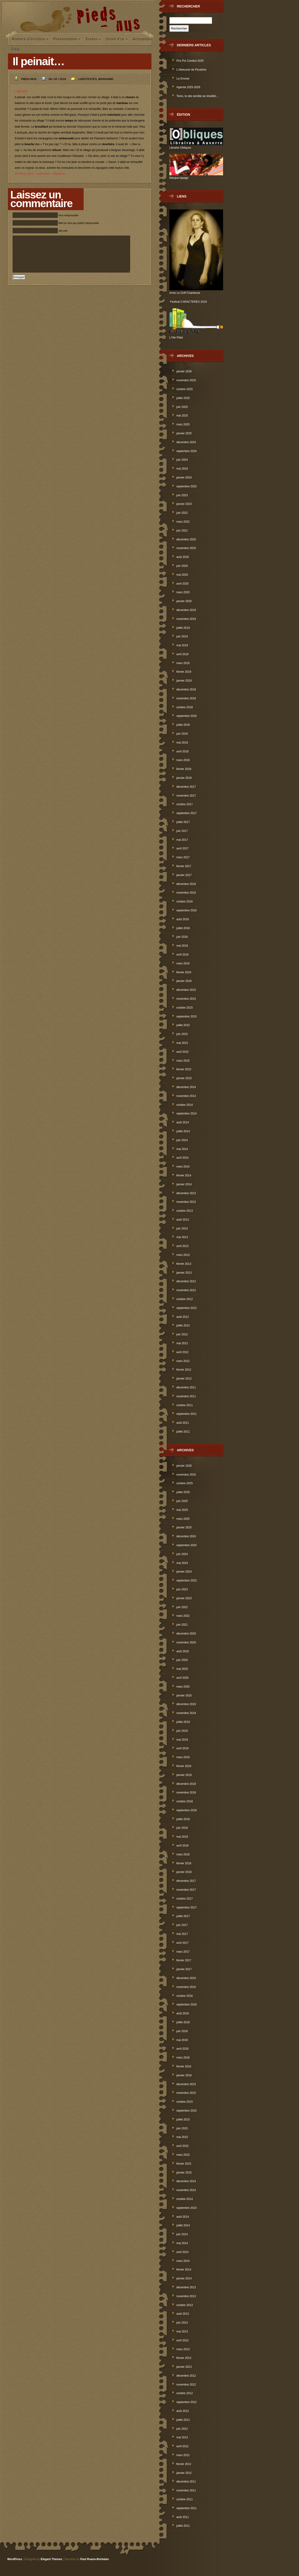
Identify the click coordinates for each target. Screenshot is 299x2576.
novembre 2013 (186, 1202)
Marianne (106, 79)
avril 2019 (182, 654)
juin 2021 (182, 530)
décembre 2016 (186, 884)
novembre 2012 (186, 1290)
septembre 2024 (186, 451)
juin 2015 (182, 1034)
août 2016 (182, 919)
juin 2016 (182, 936)
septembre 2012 (186, 1308)
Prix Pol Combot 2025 (190, 60)
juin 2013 (182, 1228)
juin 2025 (182, 407)
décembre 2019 (186, 610)
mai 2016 (182, 945)
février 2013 (183, 1263)
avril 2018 (182, 751)
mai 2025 (182, 415)
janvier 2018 (184, 778)
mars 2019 (183, 663)
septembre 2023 (186, 486)
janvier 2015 (184, 1078)
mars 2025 (183, 424)
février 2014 (183, 1175)
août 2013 (182, 1219)
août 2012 (182, 1317)
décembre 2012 (186, 1281)
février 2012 (183, 1369)
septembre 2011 (186, 1414)
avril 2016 (182, 954)
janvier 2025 (184, 433)
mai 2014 (182, 1149)
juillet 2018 (183, 724)
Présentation (67, 39)
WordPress (14, 2559)
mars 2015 (183, 1060)
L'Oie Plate (196, 323)
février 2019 (183, 671)
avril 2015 (182, 1051)
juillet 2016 (183, 928)
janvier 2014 (184, 1184)
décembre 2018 (186, 689)
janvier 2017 (184, 875)
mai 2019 (182, 645)
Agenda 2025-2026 (188, 87)
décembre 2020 (186, 539)
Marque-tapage (196, 167)
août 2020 (182, 557)
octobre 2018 (184, 707)
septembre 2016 (186, 910)
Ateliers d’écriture (30, 39)
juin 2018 (182, 733)
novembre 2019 (186, 619)
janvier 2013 (184, 1272)
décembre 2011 (186, 1387)
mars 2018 (183, 760)
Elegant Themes (51, 2559)
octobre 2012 (184, 1299)
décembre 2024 (186, 442)
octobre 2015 (184, 1007)
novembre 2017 (186, 795)
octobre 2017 (184, 804)
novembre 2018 (186, 698)
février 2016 (183, 972)
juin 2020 (182, 566)
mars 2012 (183, 1361)
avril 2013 (182, 1246)
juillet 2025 (183, 398)
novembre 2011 (186, 1396)
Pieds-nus (28, 79)
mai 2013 (182, 1237)
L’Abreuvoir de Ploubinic (191, 69)
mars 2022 (183, 521)
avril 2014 (182, 1157)
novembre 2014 (186, 1096)
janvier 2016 (184, 981)
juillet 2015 (183, 1025)
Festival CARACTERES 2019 (188, 301)
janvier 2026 (184, 371)
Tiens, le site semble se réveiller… (197, 96)
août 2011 (182, 1422)
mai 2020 (182, 574)
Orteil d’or (117, 39)
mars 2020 (183, 592)
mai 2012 (182, 1343)
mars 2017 (183, 857)
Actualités (141, 39)
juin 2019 (182, 636)
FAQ (15, 49)
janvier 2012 (184, 1378)
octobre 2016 (184, 901)
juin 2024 (182, 459)
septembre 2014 (186, 1113)
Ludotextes (87, 79)
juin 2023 (182, 495)
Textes (93, 39)
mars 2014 (183, 1166)
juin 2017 (182, 831)
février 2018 (183, 769)
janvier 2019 (184, 680)
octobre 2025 (184, 389)
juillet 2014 (183, 1131)
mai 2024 (182, 468)
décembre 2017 (186, 786)
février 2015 (183, 1069)
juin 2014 (182, 1140)
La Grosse (182, 78)
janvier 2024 (184, 477)
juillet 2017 (183, 822)
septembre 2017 (186, 813)
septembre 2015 (186, 1016)
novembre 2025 (186, 380)
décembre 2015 (186, 990)
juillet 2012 (183, 1325)
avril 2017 (182, 848)
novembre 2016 (186, 892)
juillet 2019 (183, 627)
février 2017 (183, 866)
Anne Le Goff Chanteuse (196, 252)
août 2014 (182, 1122)
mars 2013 (183, 1255)
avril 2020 (182, 583)
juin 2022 (182, 512)
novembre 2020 (186, 548)
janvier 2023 (184, 504)
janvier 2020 (184, 601)
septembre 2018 (186, 716)
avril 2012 (182, 1352)
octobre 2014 (184, 1105)
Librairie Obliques (196, 138)
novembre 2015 (186, 998)
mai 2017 (182, 839)
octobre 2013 (184, 1210)
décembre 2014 (186, 1087)
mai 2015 (182, 1043)
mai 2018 (182, 742)
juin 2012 (182, 1334)
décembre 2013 (186, 1193)
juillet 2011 (183, 1431)
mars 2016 (183, 963)
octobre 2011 (184, 1405)
